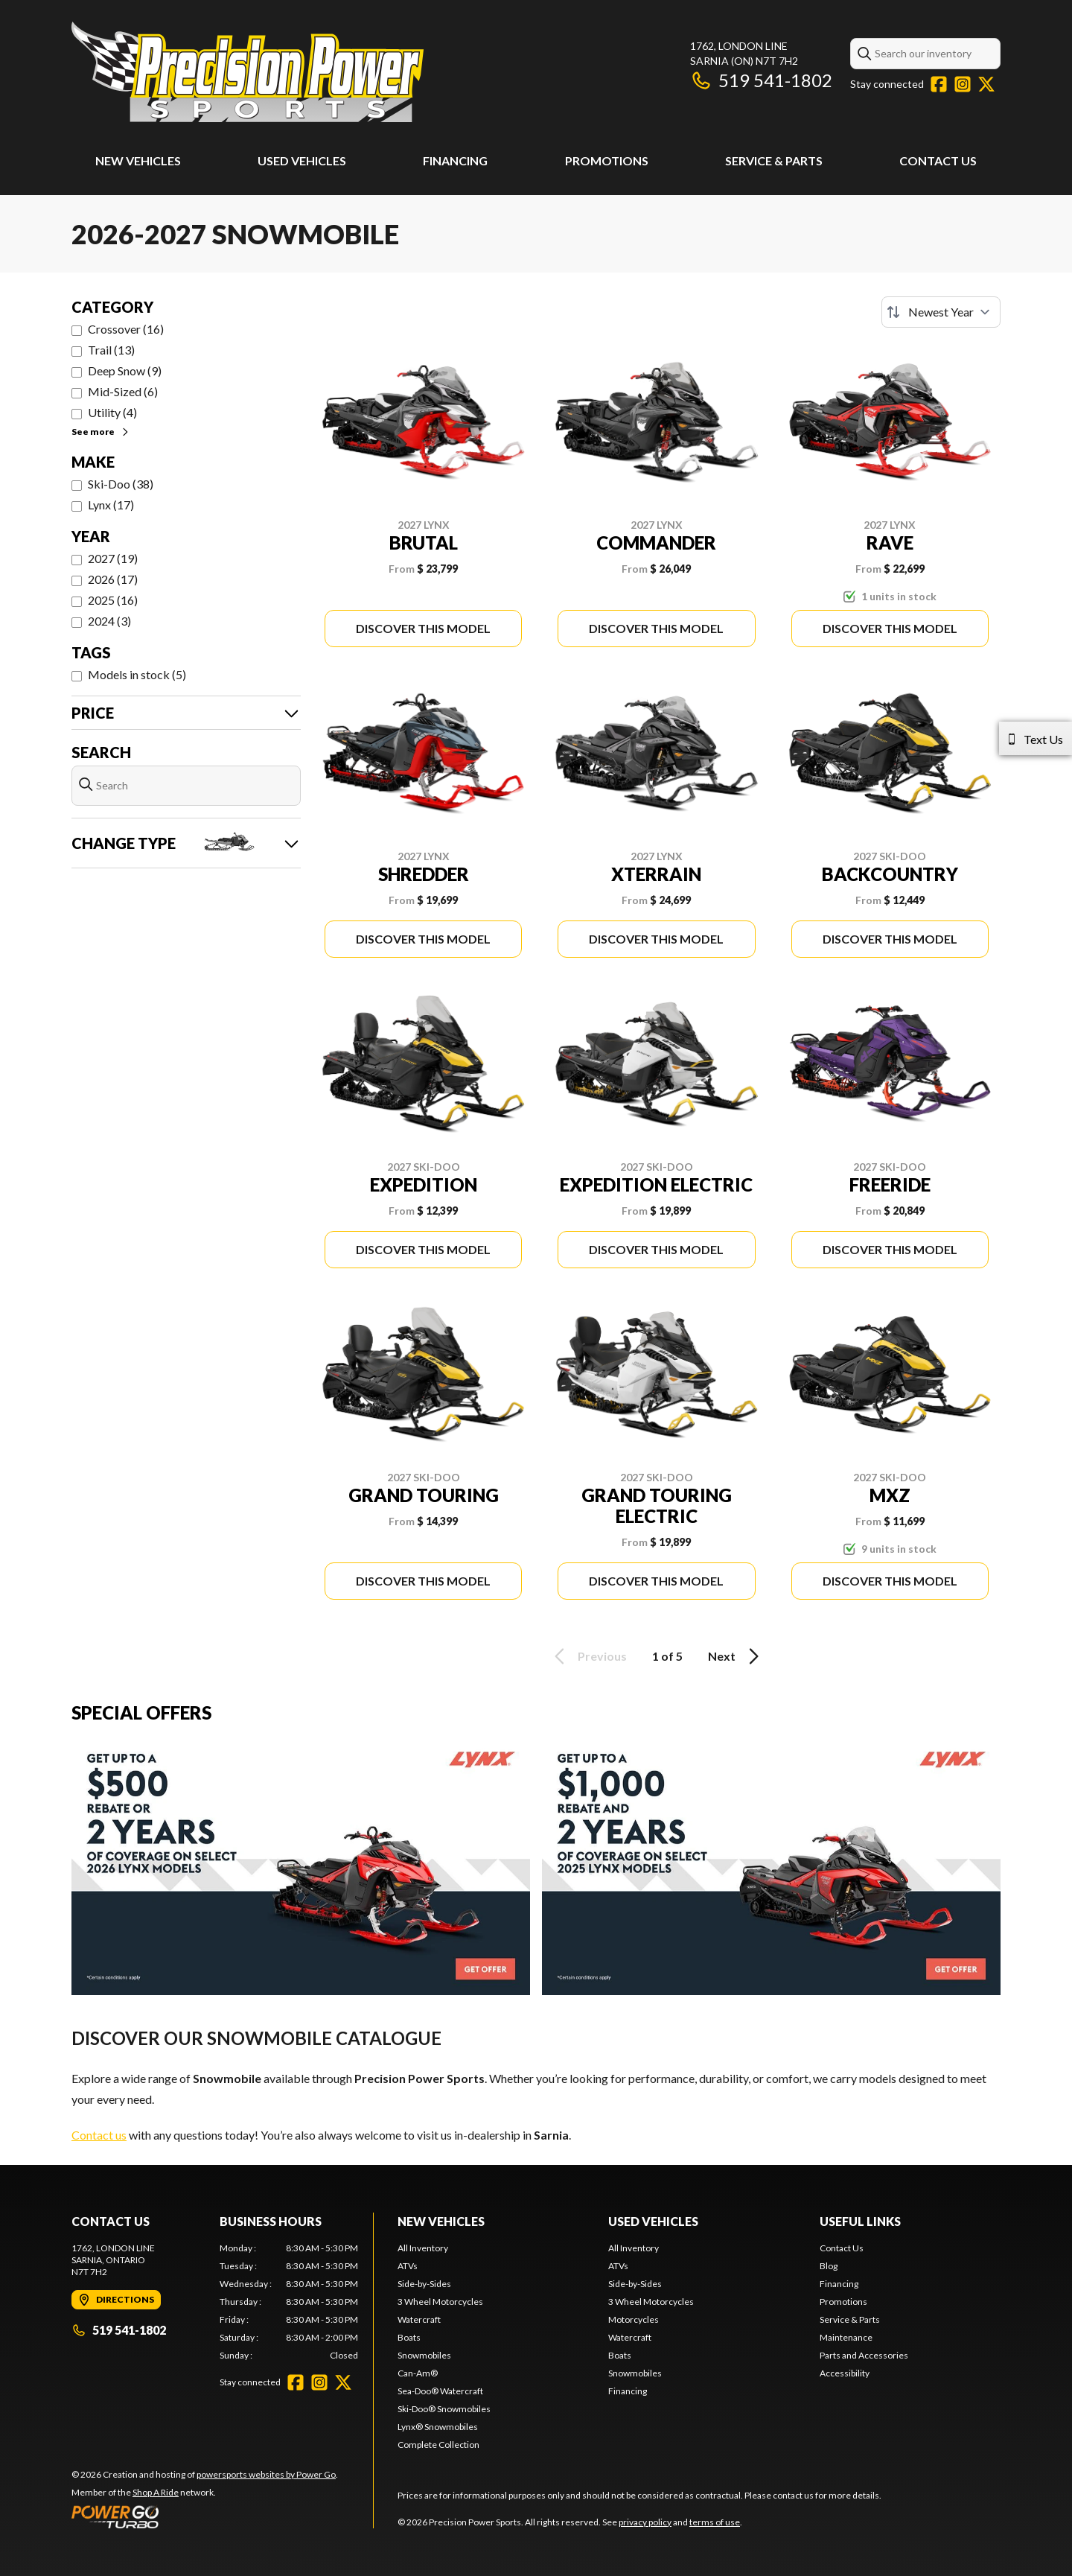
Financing (455, 160)
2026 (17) (113, 579)
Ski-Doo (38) (120, 484)
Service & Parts (774, 160)
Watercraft (419, 2319)
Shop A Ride (156, 2492)
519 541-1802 (761, 80)
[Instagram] (963, 84)
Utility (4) (112, 412)
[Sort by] (941, 312)
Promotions (606, 160)
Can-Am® (418, 2373)
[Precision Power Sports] (247, 72)
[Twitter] (986, 84)
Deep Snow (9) (125, 370)
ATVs (408, 2265)
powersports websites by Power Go (266, 2474)
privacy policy (645, 2522)
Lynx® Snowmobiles (438, 2426)
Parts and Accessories (864, 2355)
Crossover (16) (126, 329)
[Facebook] (939, 84)
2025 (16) (113, 600)
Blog (829, 2265)
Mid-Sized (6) (123, 391)
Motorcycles (633, 2319)
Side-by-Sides (424, 2283)
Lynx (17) (111, 504)
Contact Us (938, 160)
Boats (409, 2337)
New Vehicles (138, 160)
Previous (588, 1656)
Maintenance (846, 2337)
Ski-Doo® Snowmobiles (444, 2408)
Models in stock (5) (137, 674)
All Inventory (423, 2248)
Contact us (99, 2135)
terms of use (714, 2522)
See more (100, 431)
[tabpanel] (289, 2302)
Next (736, 1656)
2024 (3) (109, 621)
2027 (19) (113, 558)
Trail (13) (111, 350)
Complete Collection (438, 2444)
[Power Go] (204, 2516)
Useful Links (860, 2221)
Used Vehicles (302, 160)
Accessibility (845, 2373)
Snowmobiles (424, 2355)
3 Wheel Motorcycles (440, 2301)
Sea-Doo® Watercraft (440, 2391)
